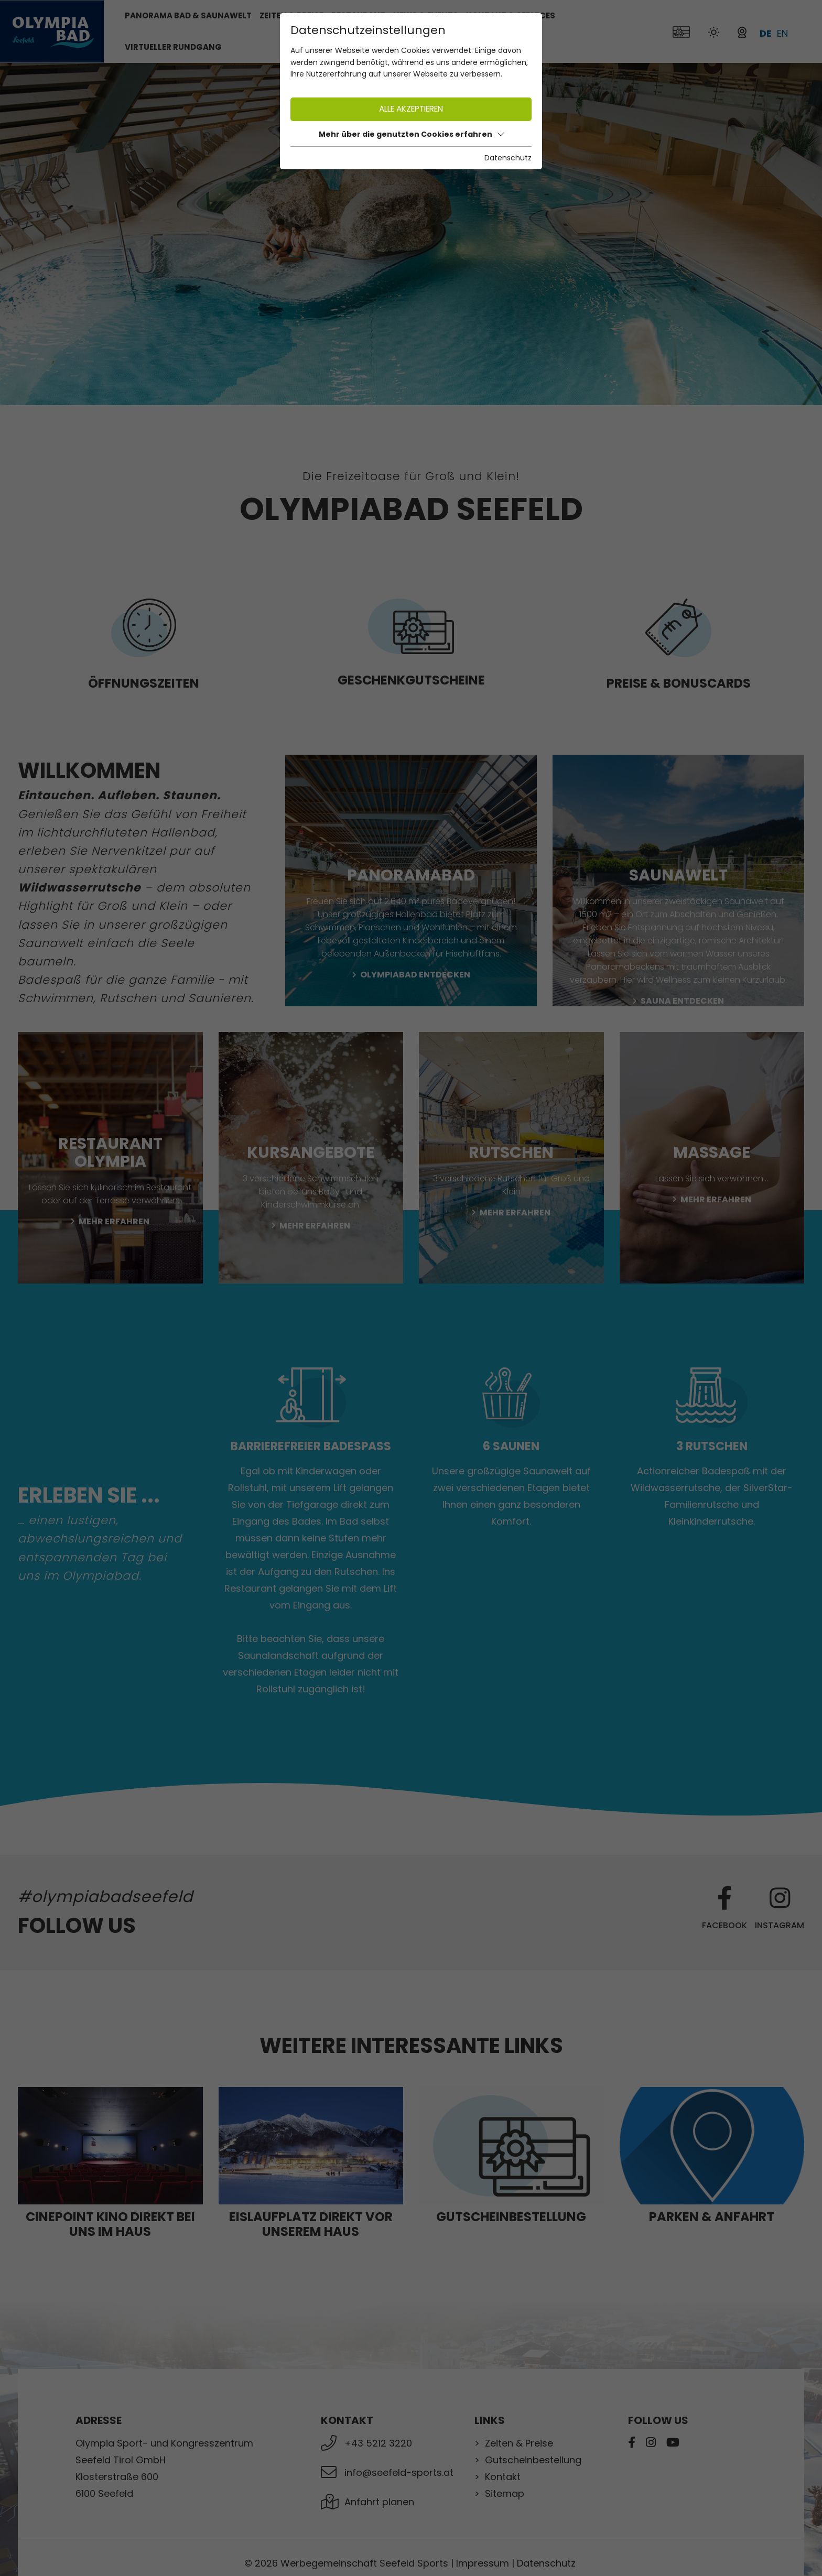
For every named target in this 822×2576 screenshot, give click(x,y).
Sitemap (504, 2493)
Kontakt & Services (510, 15)
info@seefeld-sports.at (398, 2472)
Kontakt (503, 2476)
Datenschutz (546, 2563)
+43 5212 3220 (378, 2443)
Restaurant (358, 15)
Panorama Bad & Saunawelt (188, 15)
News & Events (425, 15)
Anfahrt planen (379, 2501)
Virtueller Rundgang (173, 46)
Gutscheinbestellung (533, 2459)
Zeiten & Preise (519, 2443)
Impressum (482, 2563)
